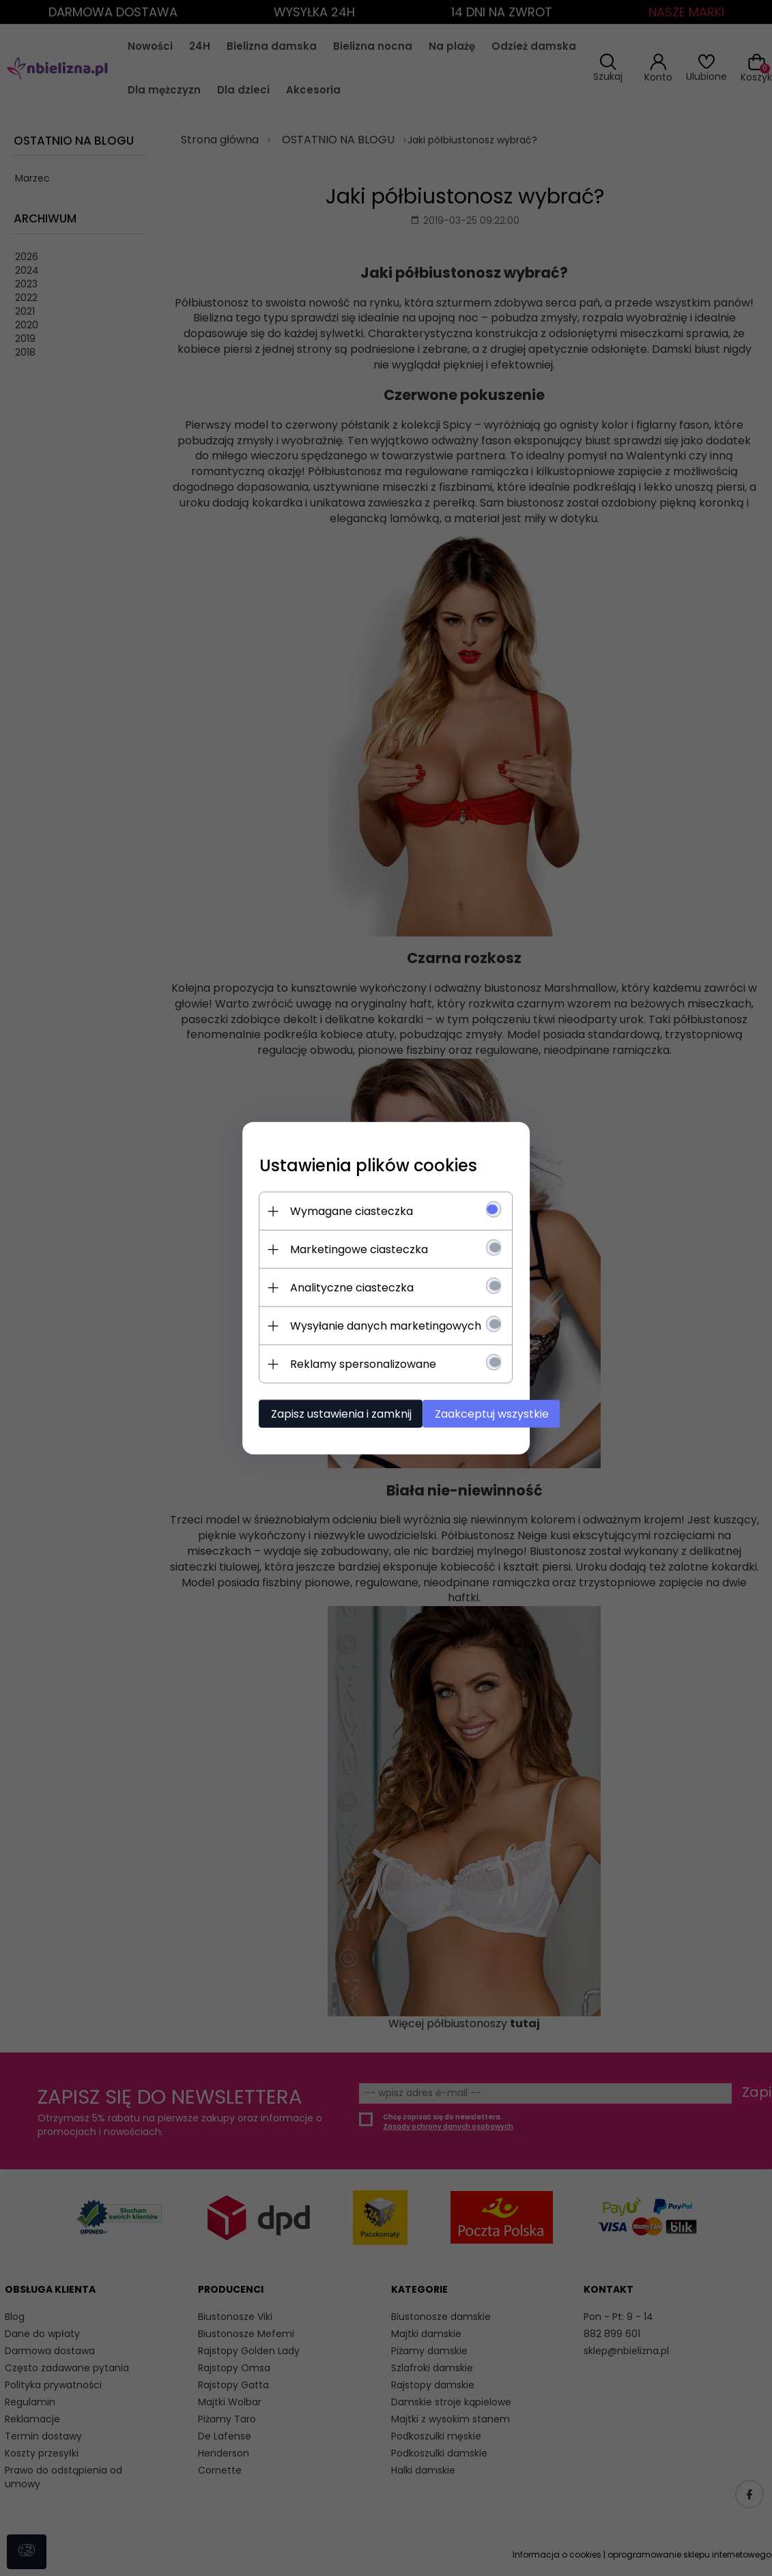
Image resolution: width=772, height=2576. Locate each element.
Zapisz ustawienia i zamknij (311, 1410)
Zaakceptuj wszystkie (475, 1410)
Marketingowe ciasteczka (329, 1246)
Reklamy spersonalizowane (333, 1361)
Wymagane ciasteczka (321, 1208)
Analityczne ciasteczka (322, 1284)
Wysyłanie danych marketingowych (355, 1322)
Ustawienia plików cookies (338, 1162)
